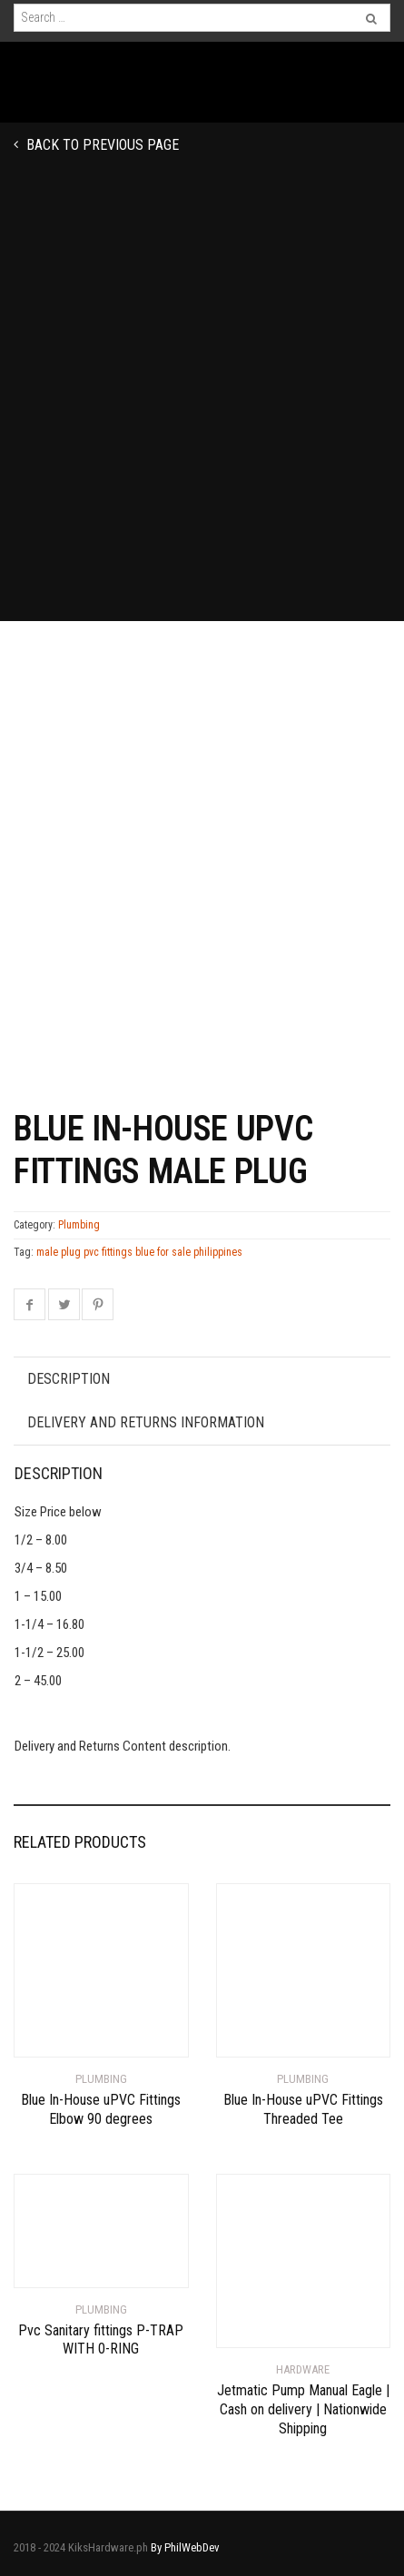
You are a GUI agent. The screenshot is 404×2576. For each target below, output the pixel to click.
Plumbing (79, 1225)
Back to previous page (101, 144)
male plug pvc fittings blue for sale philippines (139, 1252)
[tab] (202, 1379)
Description (68, 1378)
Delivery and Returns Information (145, 1422)
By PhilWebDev (185, 2547)
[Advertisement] (202, 410)
